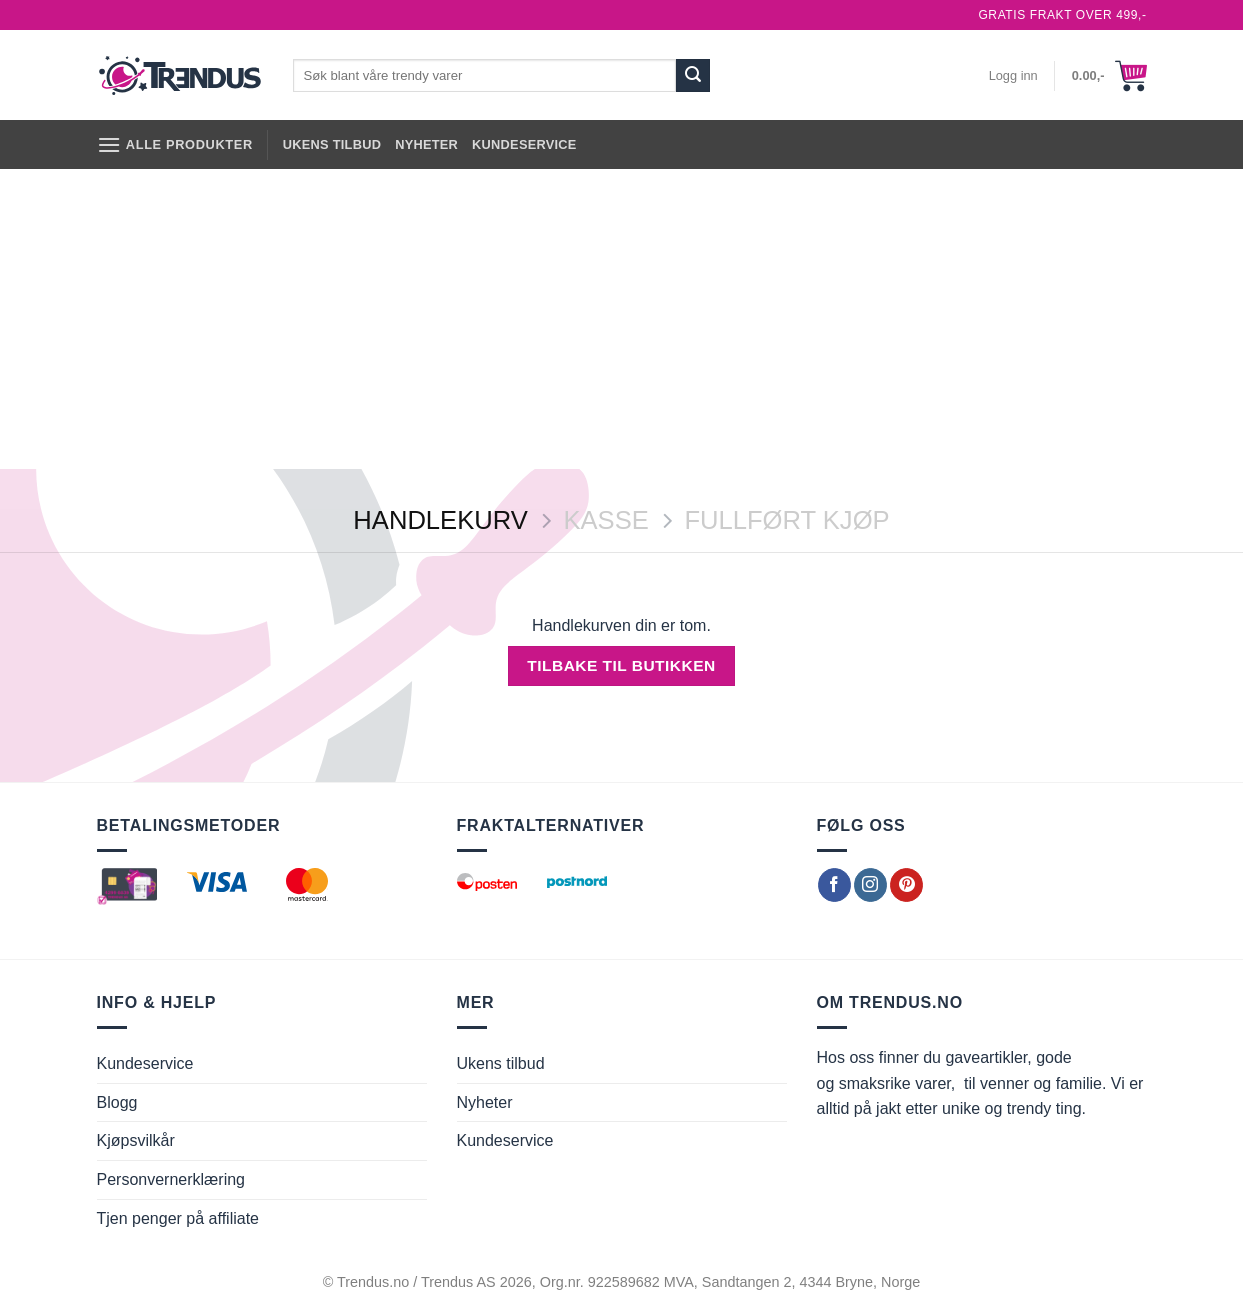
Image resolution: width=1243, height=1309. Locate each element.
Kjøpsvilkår (136, 1140)
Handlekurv (440, 520)
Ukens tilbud (332, 144)
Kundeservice (524, 144)
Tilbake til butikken (621, 665)
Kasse (605, 520)
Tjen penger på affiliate (178, 1218)
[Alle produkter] (175, 144)
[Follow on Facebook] (834, 885)
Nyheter (426, 144)
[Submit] (693, 76)
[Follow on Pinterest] (906, 885)
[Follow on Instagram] (870, 885)
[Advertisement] (622, 319)
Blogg (117, 1102)
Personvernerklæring (171, 1179)
